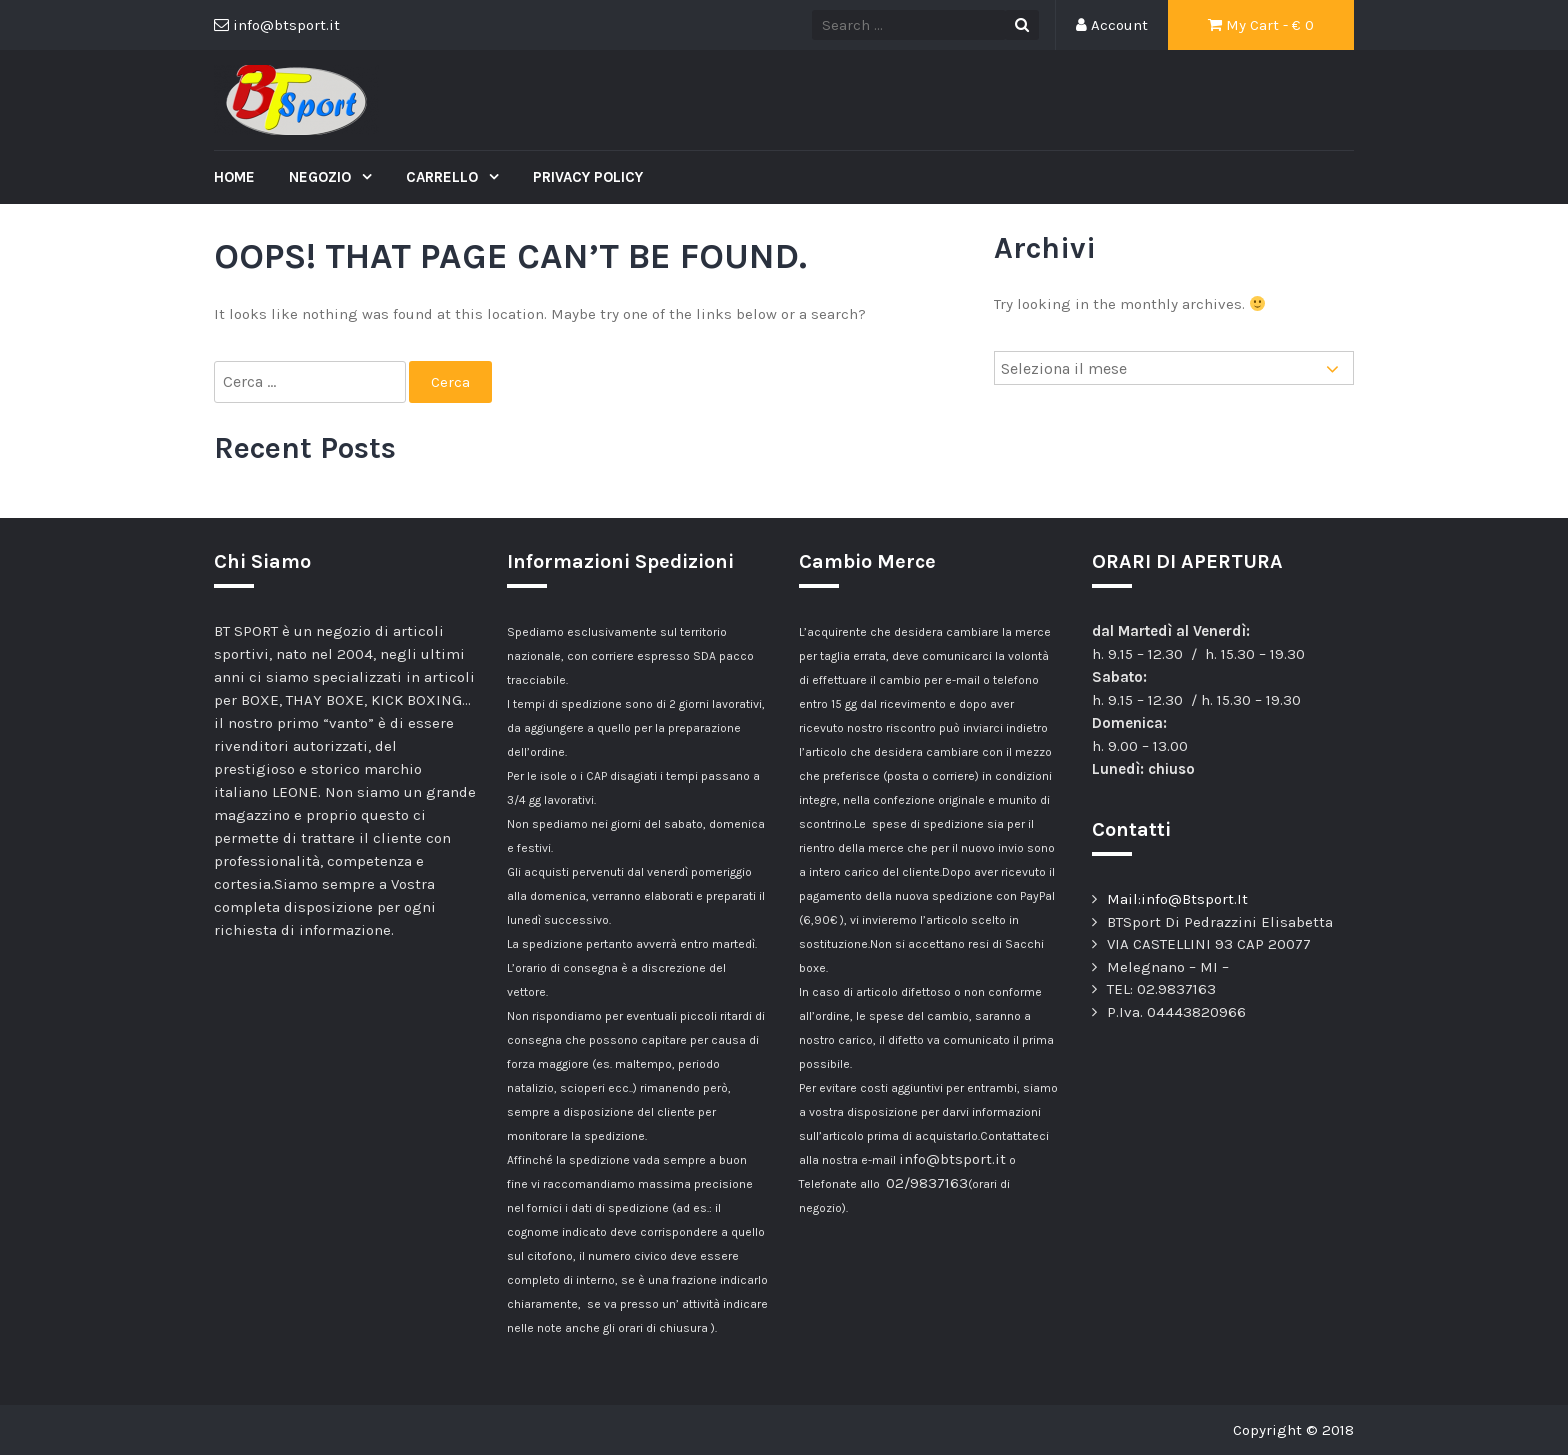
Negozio (322, 177)
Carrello (444, 177)
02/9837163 (927, 1183)
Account (1112, 25)
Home (234, 177)
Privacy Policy (588, 177)
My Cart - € (1261, 25)
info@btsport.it (952, 1159)
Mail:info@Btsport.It (1177, 899)
